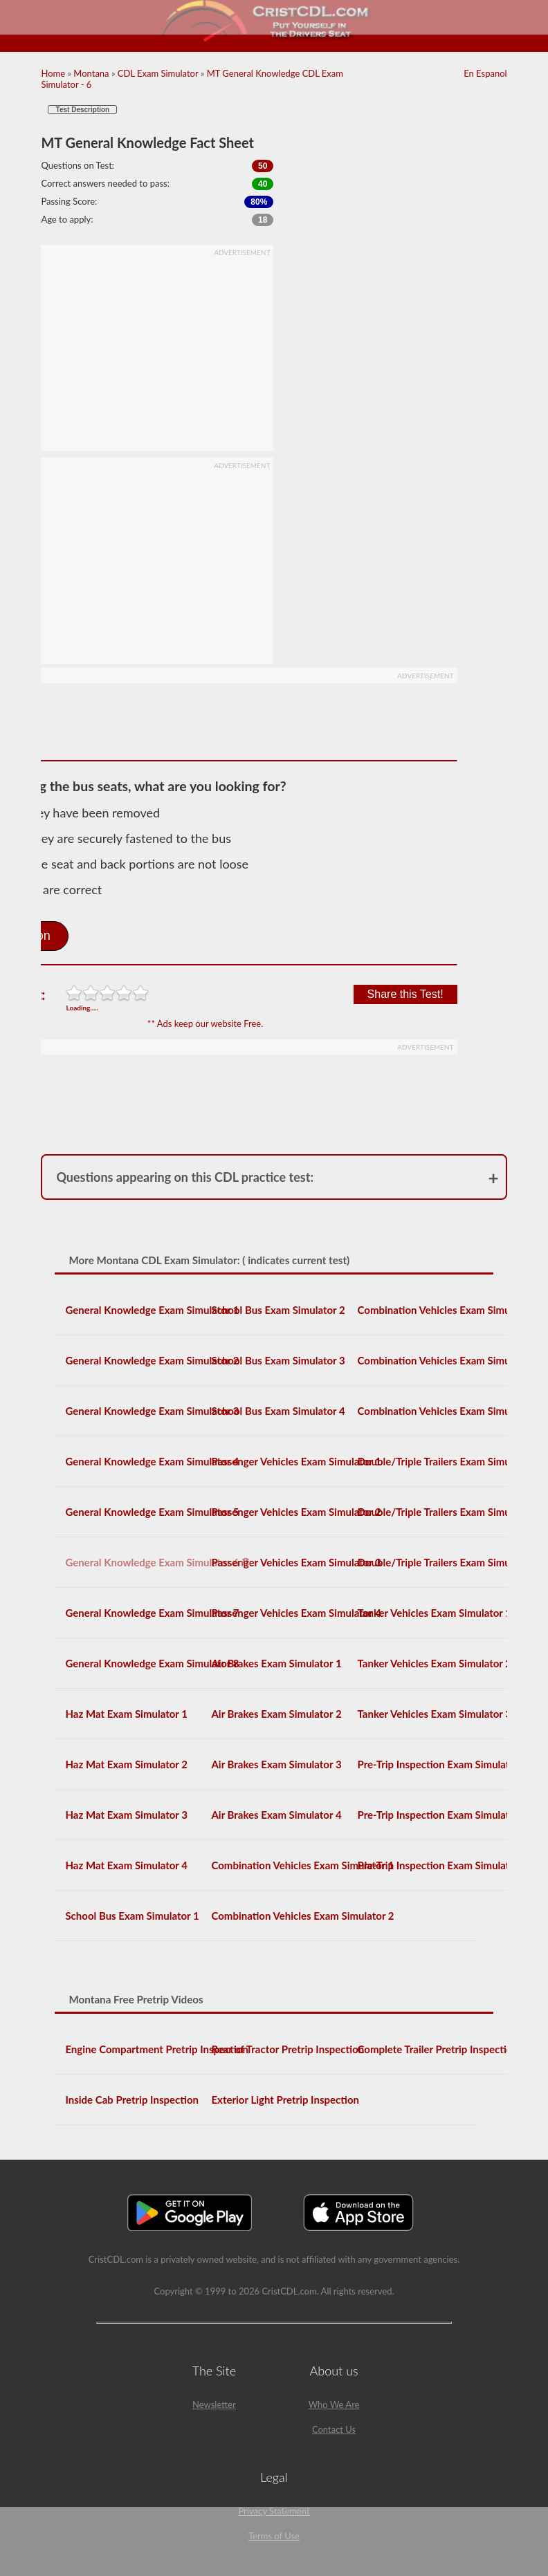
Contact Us (334, 2429)
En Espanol (485, 73)
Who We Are (334, 2404)
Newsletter (214, 2404)
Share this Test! (405, 994)
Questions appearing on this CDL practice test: (184, 1177)
